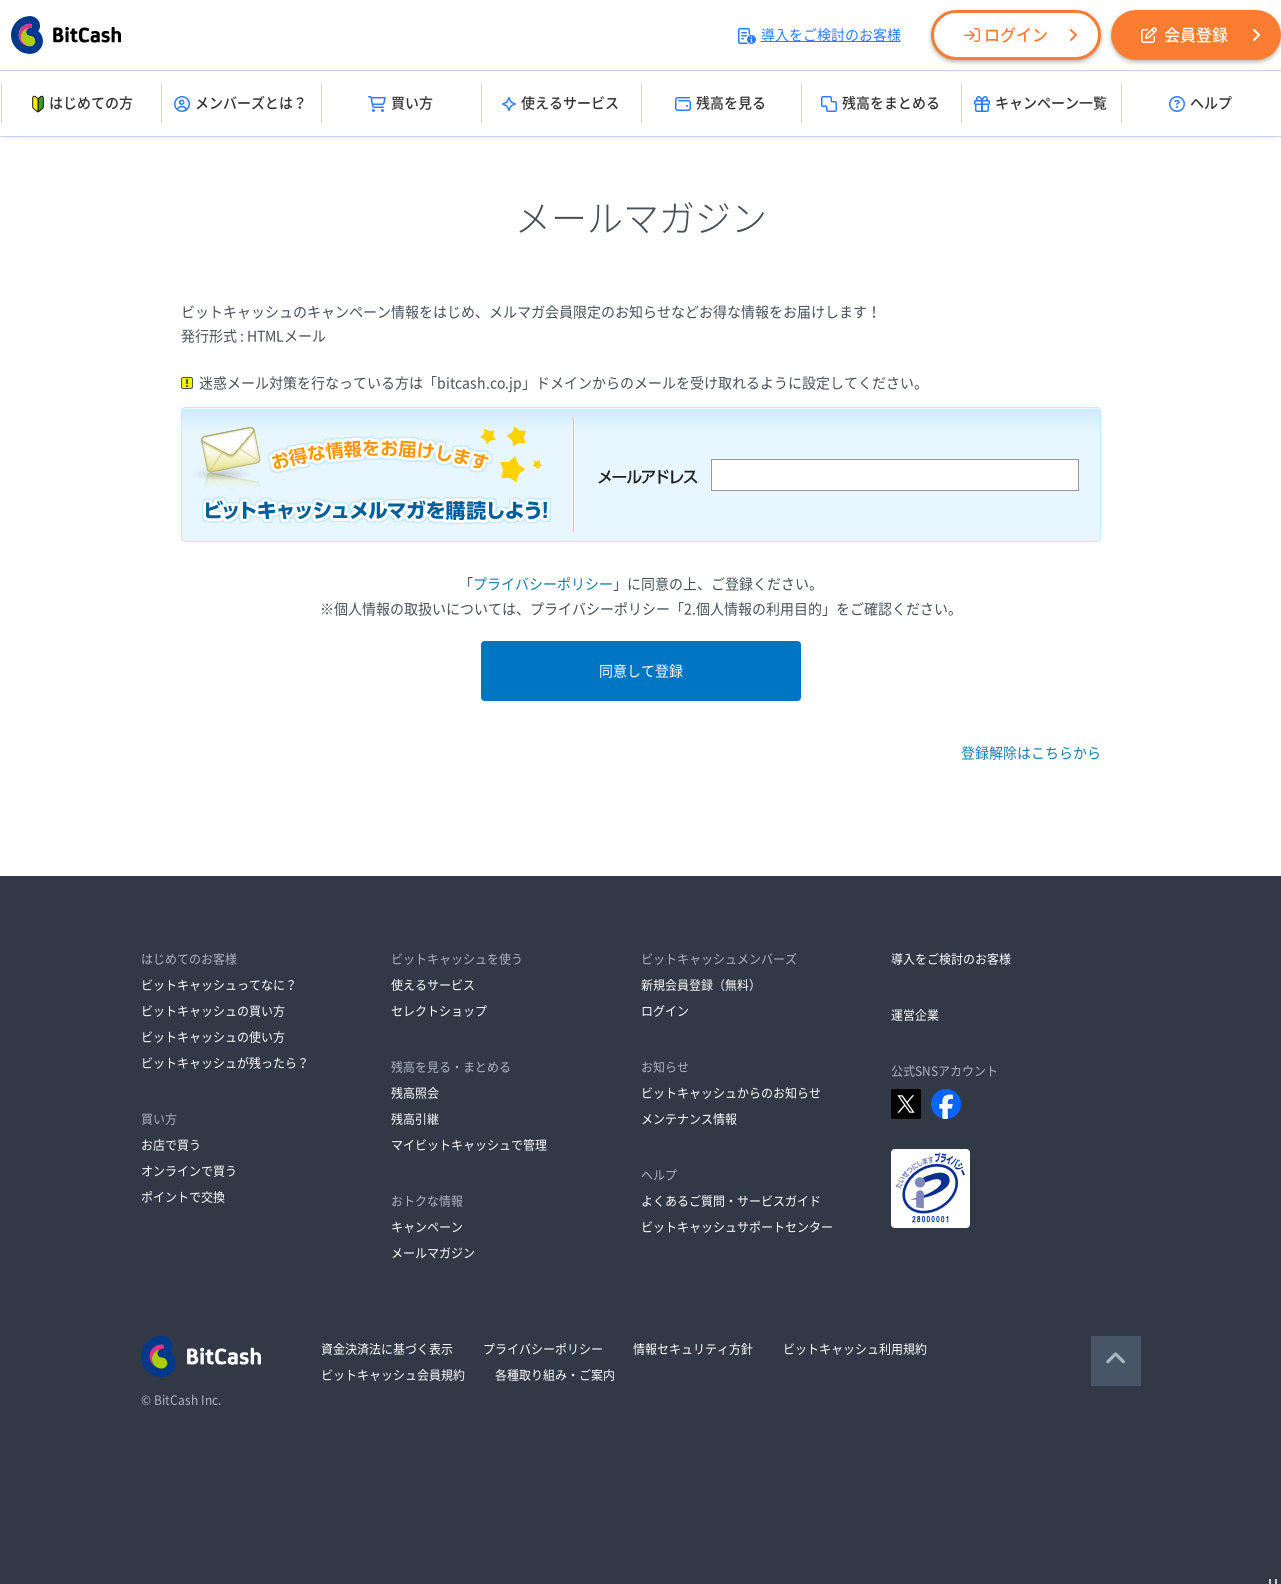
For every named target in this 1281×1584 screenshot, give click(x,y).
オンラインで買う (189, 1171)
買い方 (400, 104)
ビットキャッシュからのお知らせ (731, 1093)
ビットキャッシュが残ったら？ (225, 1063)
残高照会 (415, 1093)
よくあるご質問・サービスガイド (731, 1201)
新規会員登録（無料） (701, 985)
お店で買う (171, 1145)
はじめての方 (80, 104)
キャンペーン (427, 1227)
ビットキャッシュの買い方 (213, 1011)
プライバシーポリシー (543, 584)
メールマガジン (433, 1253)
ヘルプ (1200, 104)
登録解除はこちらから (1031, 753)
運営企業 (915, 1015)
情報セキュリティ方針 (693, 1349)
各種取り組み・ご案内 (555, 1375)
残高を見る (720, 104)
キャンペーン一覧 (1040, 104)
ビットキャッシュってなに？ (219, 985)
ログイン (1006, 35)
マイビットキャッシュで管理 (469, 1145)
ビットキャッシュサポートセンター (737, 1227)
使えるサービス (560, 104)
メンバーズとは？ (240, 104)
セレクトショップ (439, 1011)
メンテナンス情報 (689, 1119)
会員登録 (1184, 35)
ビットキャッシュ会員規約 (393, 1375)
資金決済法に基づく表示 (387, 1349)
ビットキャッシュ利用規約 (855, 1349)
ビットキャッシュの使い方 (213, 1037)
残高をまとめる (880, 104)
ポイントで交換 (183, 1197)
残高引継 (415, 1119)
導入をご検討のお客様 (819, 35)
